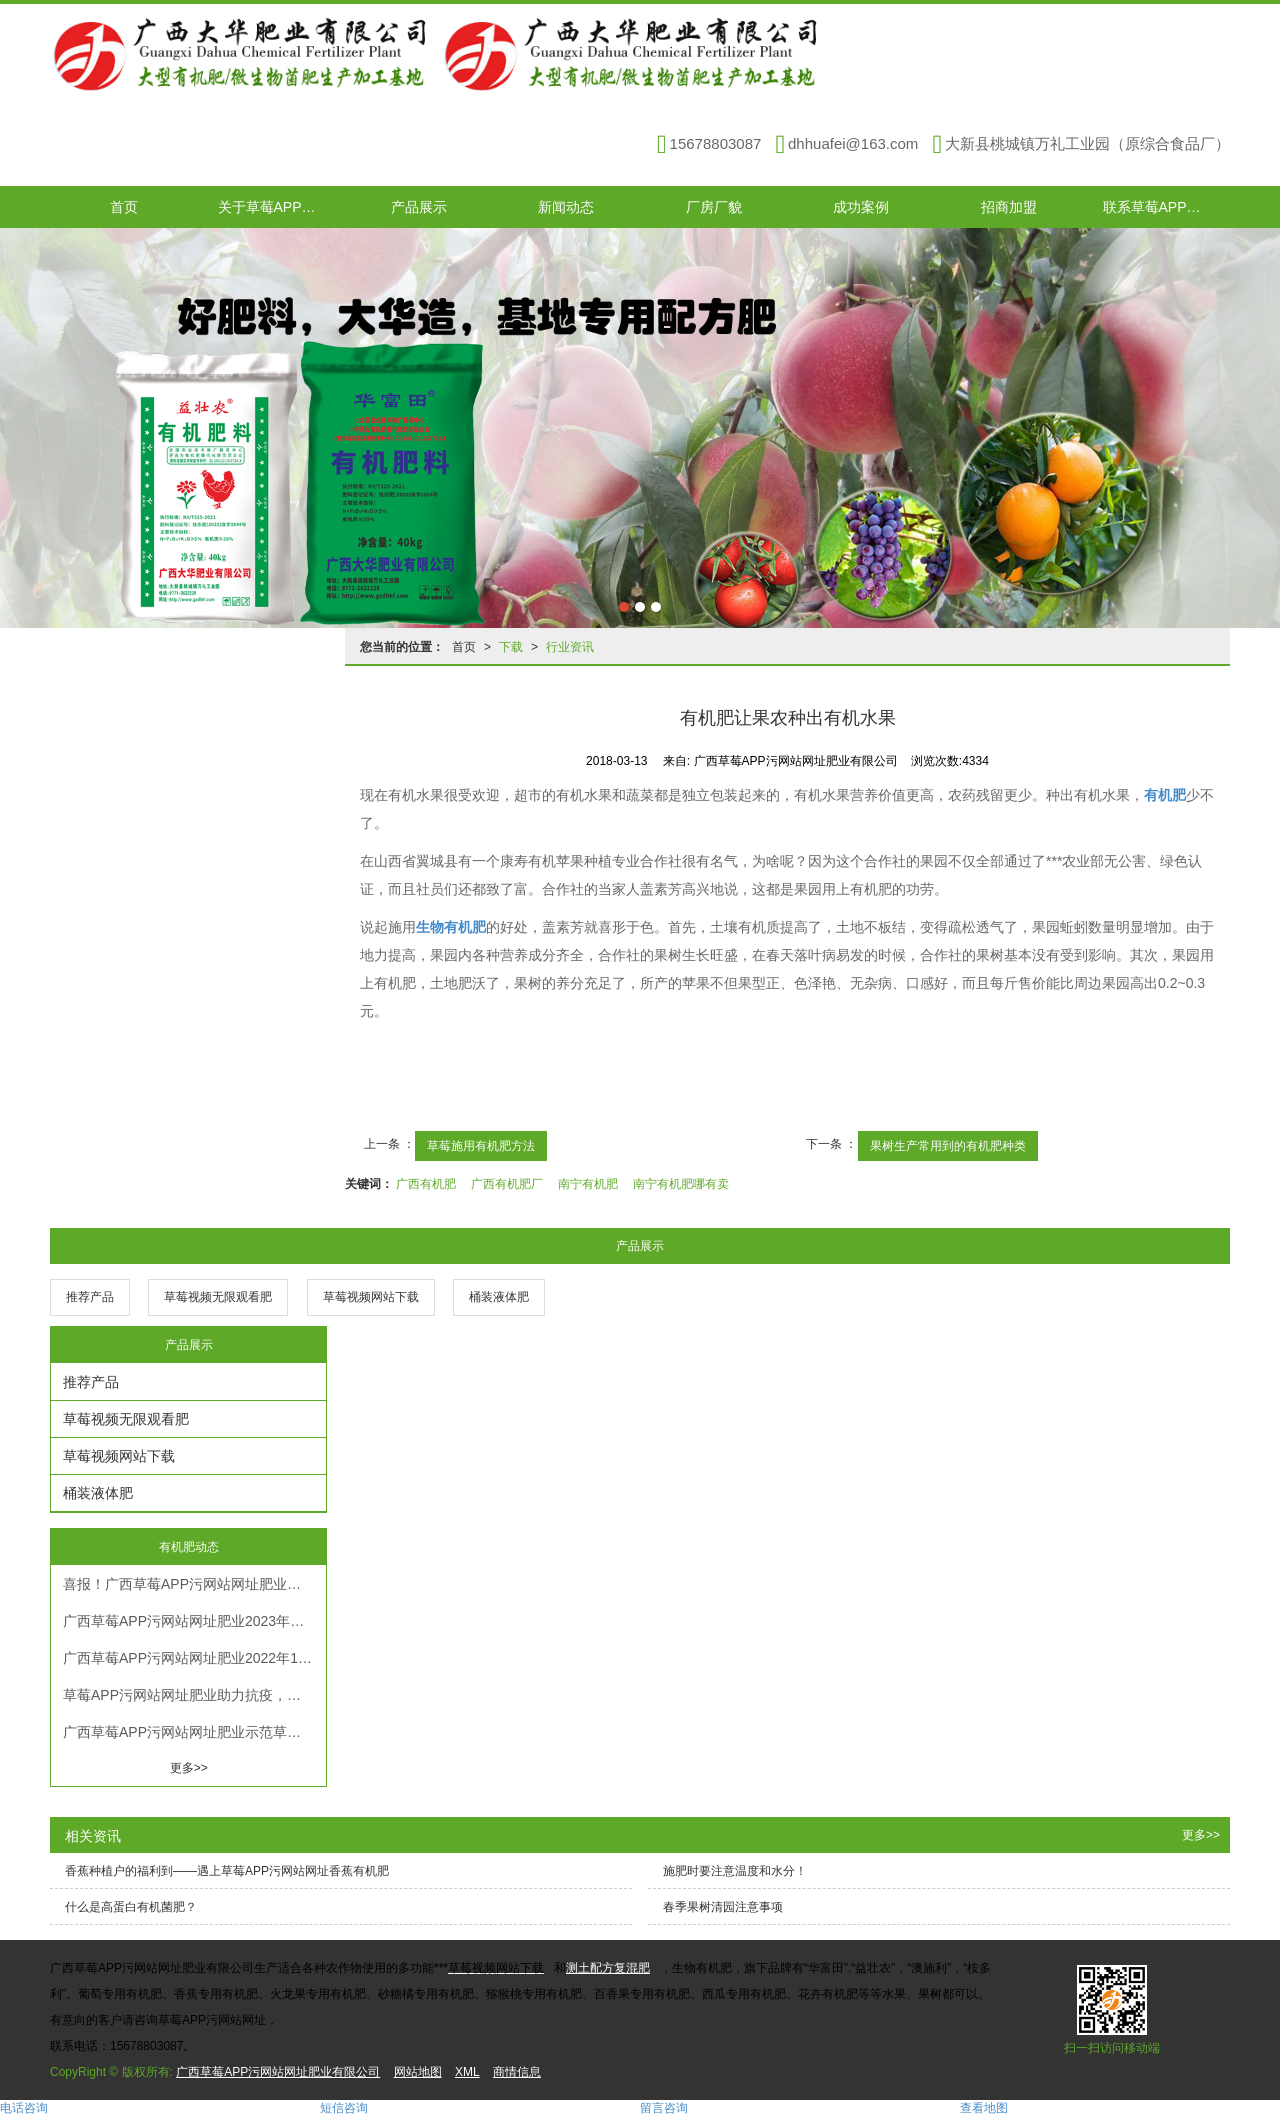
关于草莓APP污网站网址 (282, 207)
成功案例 (861, 207)
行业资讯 (570, 647)
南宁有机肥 (588, 1184)
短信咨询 (344, 2108)
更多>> (189, 1768)
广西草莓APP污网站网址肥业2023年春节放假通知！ (194, 1621)
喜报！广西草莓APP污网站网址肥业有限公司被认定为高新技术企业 (194, 1584)
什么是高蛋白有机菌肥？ (131, 1907)
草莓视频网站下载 (371, 1297)
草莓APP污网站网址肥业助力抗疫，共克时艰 (194, 1695)
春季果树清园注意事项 (723, 1907)
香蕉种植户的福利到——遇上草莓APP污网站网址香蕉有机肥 (227, 1871)
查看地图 (984, 2108)
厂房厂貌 (714, 207)
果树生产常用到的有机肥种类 (948, 1146)
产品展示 (419, 207)
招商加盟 (1009, 207)
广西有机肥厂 (507, 1184)
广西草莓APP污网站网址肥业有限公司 (278, 2072)
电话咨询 (24, 2108)
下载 (511, 647)
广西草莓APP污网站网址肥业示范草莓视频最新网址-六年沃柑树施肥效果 (194, 1732)
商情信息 (517, 2072)
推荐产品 (90, 1297)
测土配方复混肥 (608, 1968)
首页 (124, 207)
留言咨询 (664, 2108)
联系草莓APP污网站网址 (1167, 207)
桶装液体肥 (499, 1297)
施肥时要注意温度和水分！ (735, 1871)
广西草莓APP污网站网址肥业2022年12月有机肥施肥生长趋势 (194, 1658)
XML (467, 2072)
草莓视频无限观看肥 (218, 1297)
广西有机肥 (426, 1184)
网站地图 (418, 2072)
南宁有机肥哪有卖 (681, 1184)
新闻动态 (566, 207)
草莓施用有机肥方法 (481, 1146)
